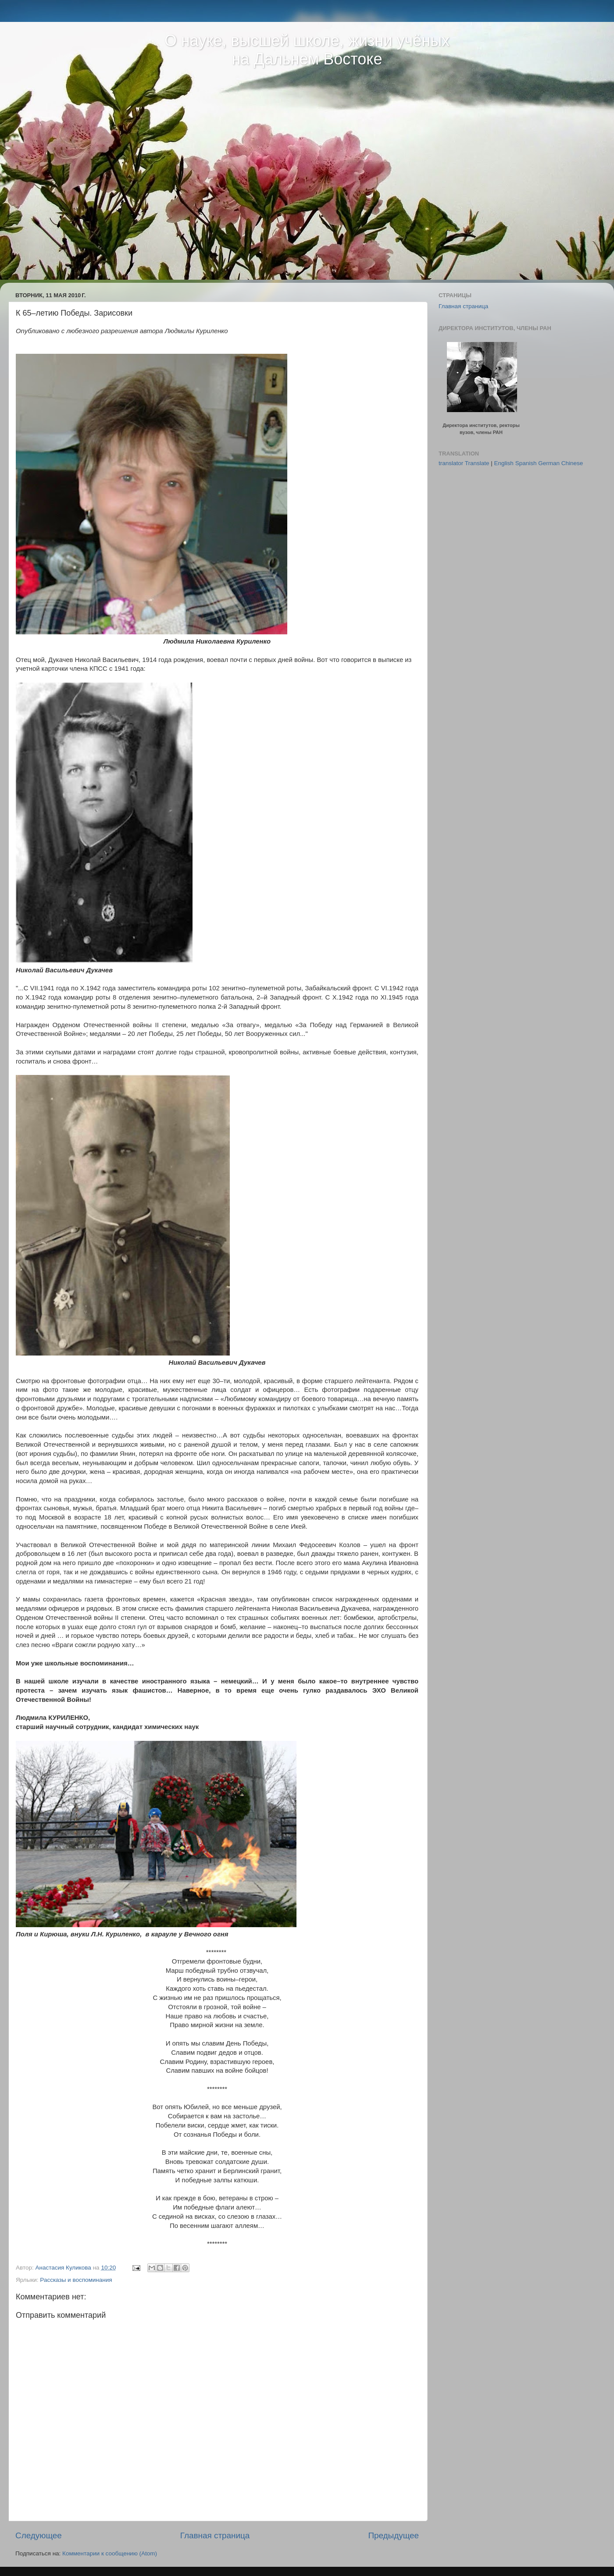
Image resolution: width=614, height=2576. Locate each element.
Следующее (38, 2535)
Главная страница (215, 2535)
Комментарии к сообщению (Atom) (109, 2553)
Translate (477, 463)
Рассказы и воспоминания (76, 2280)
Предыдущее (393, 2535)
